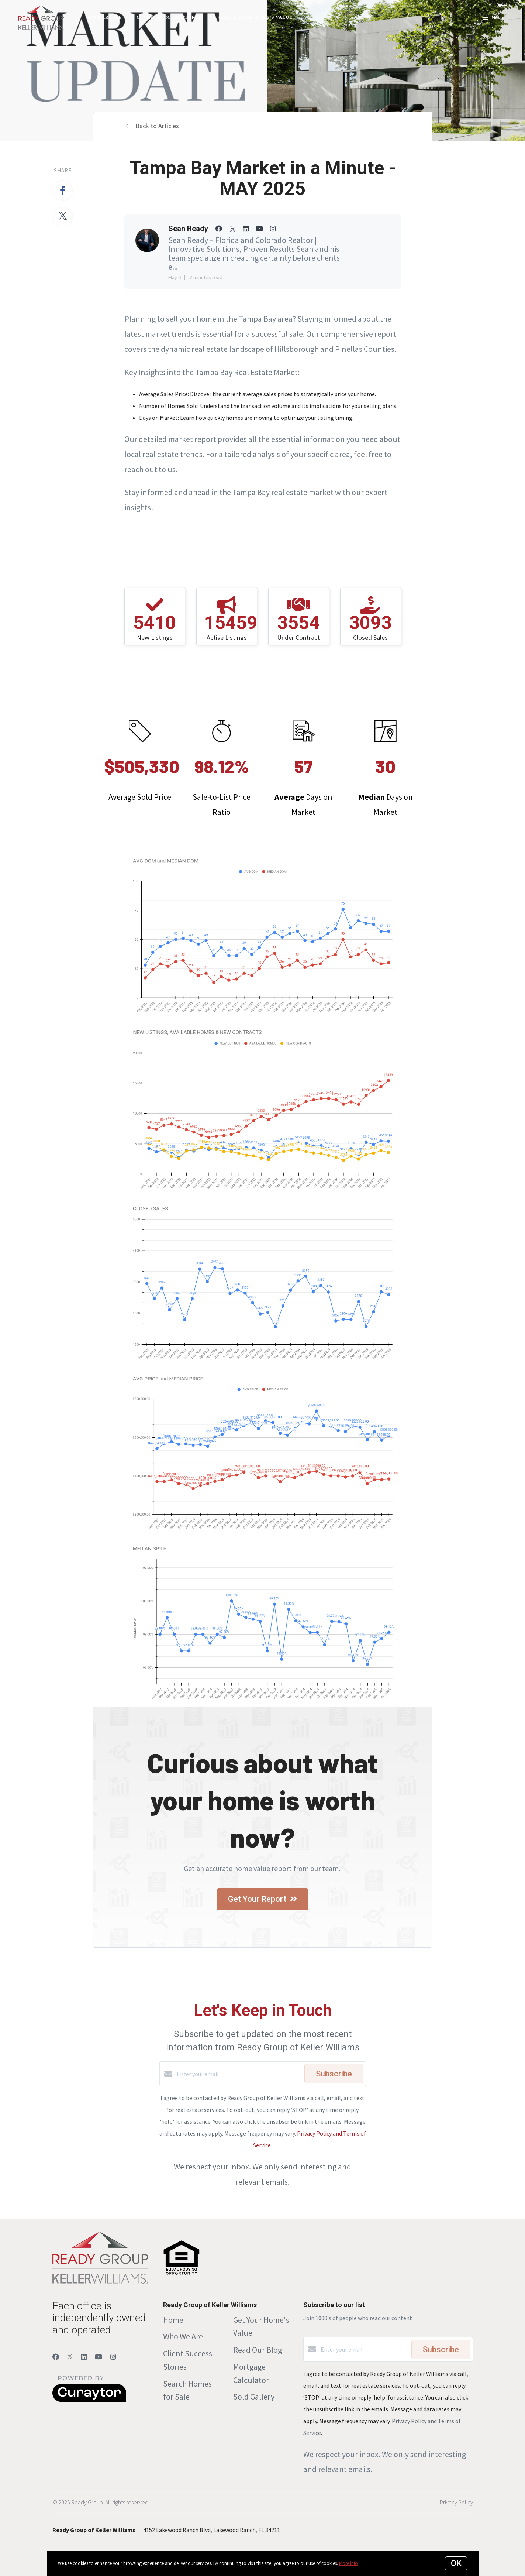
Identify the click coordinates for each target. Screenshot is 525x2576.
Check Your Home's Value (255, 17)
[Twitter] (70, 2357)
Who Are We (105, 17)
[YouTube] (98, 2357)
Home (173, 2320)
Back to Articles (157, 125)
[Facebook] (55, 2357)
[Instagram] (113, 2357)
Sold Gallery (253, 2396)
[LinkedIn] (84, 2357)
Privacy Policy (456, 2502)
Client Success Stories (170, 17)
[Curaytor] (89, 2400)
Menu (493, 18)
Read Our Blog (257, 2350)
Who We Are (183, 2336)
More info (348, 2563)
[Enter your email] (239, 2074)
